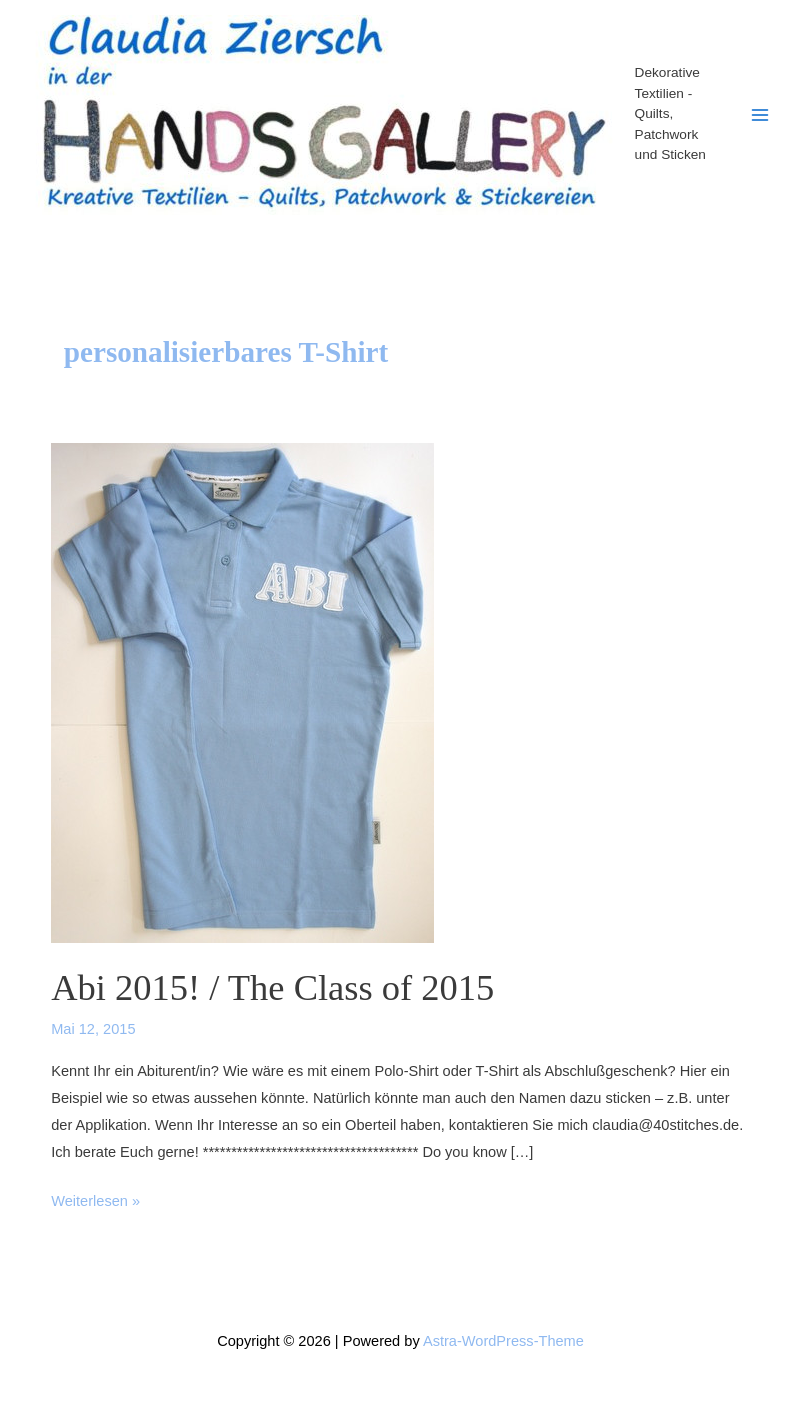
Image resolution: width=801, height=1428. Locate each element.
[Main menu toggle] (760, 115)
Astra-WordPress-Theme (503, 1341)
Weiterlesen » (95, 1201)
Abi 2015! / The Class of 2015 (272, 988)
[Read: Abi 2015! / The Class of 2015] (242, 692)
